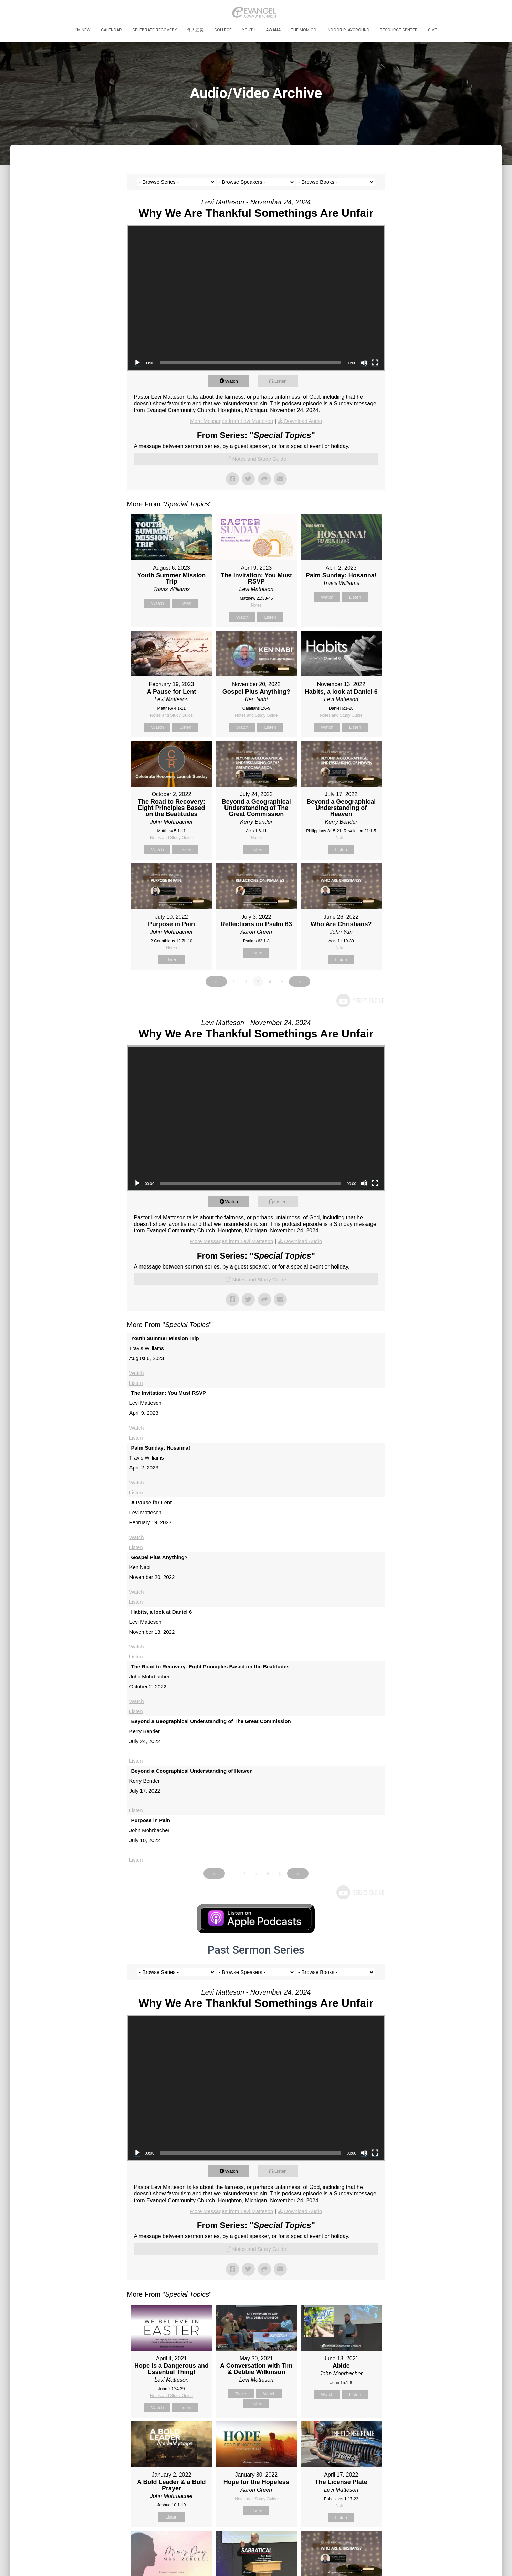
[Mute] (364, 362)
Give (432, 30)
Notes (256, 605)
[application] (256, 298)
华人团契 (195, 30)
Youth (248, 30)
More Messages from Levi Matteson (230, 421)
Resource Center (399, 30)
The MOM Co (303, 30)
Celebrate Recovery (154, 30)
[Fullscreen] (375, 362)
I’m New (83, 30)
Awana (273, 30)
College (223, 30)
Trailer (241, 2397)
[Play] (137, 362)
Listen (284, 381)
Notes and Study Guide (259, 459)
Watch (235, 381)
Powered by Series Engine (359, 1005)
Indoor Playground (348, 30)
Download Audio (305, 421)
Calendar (111, 30)
